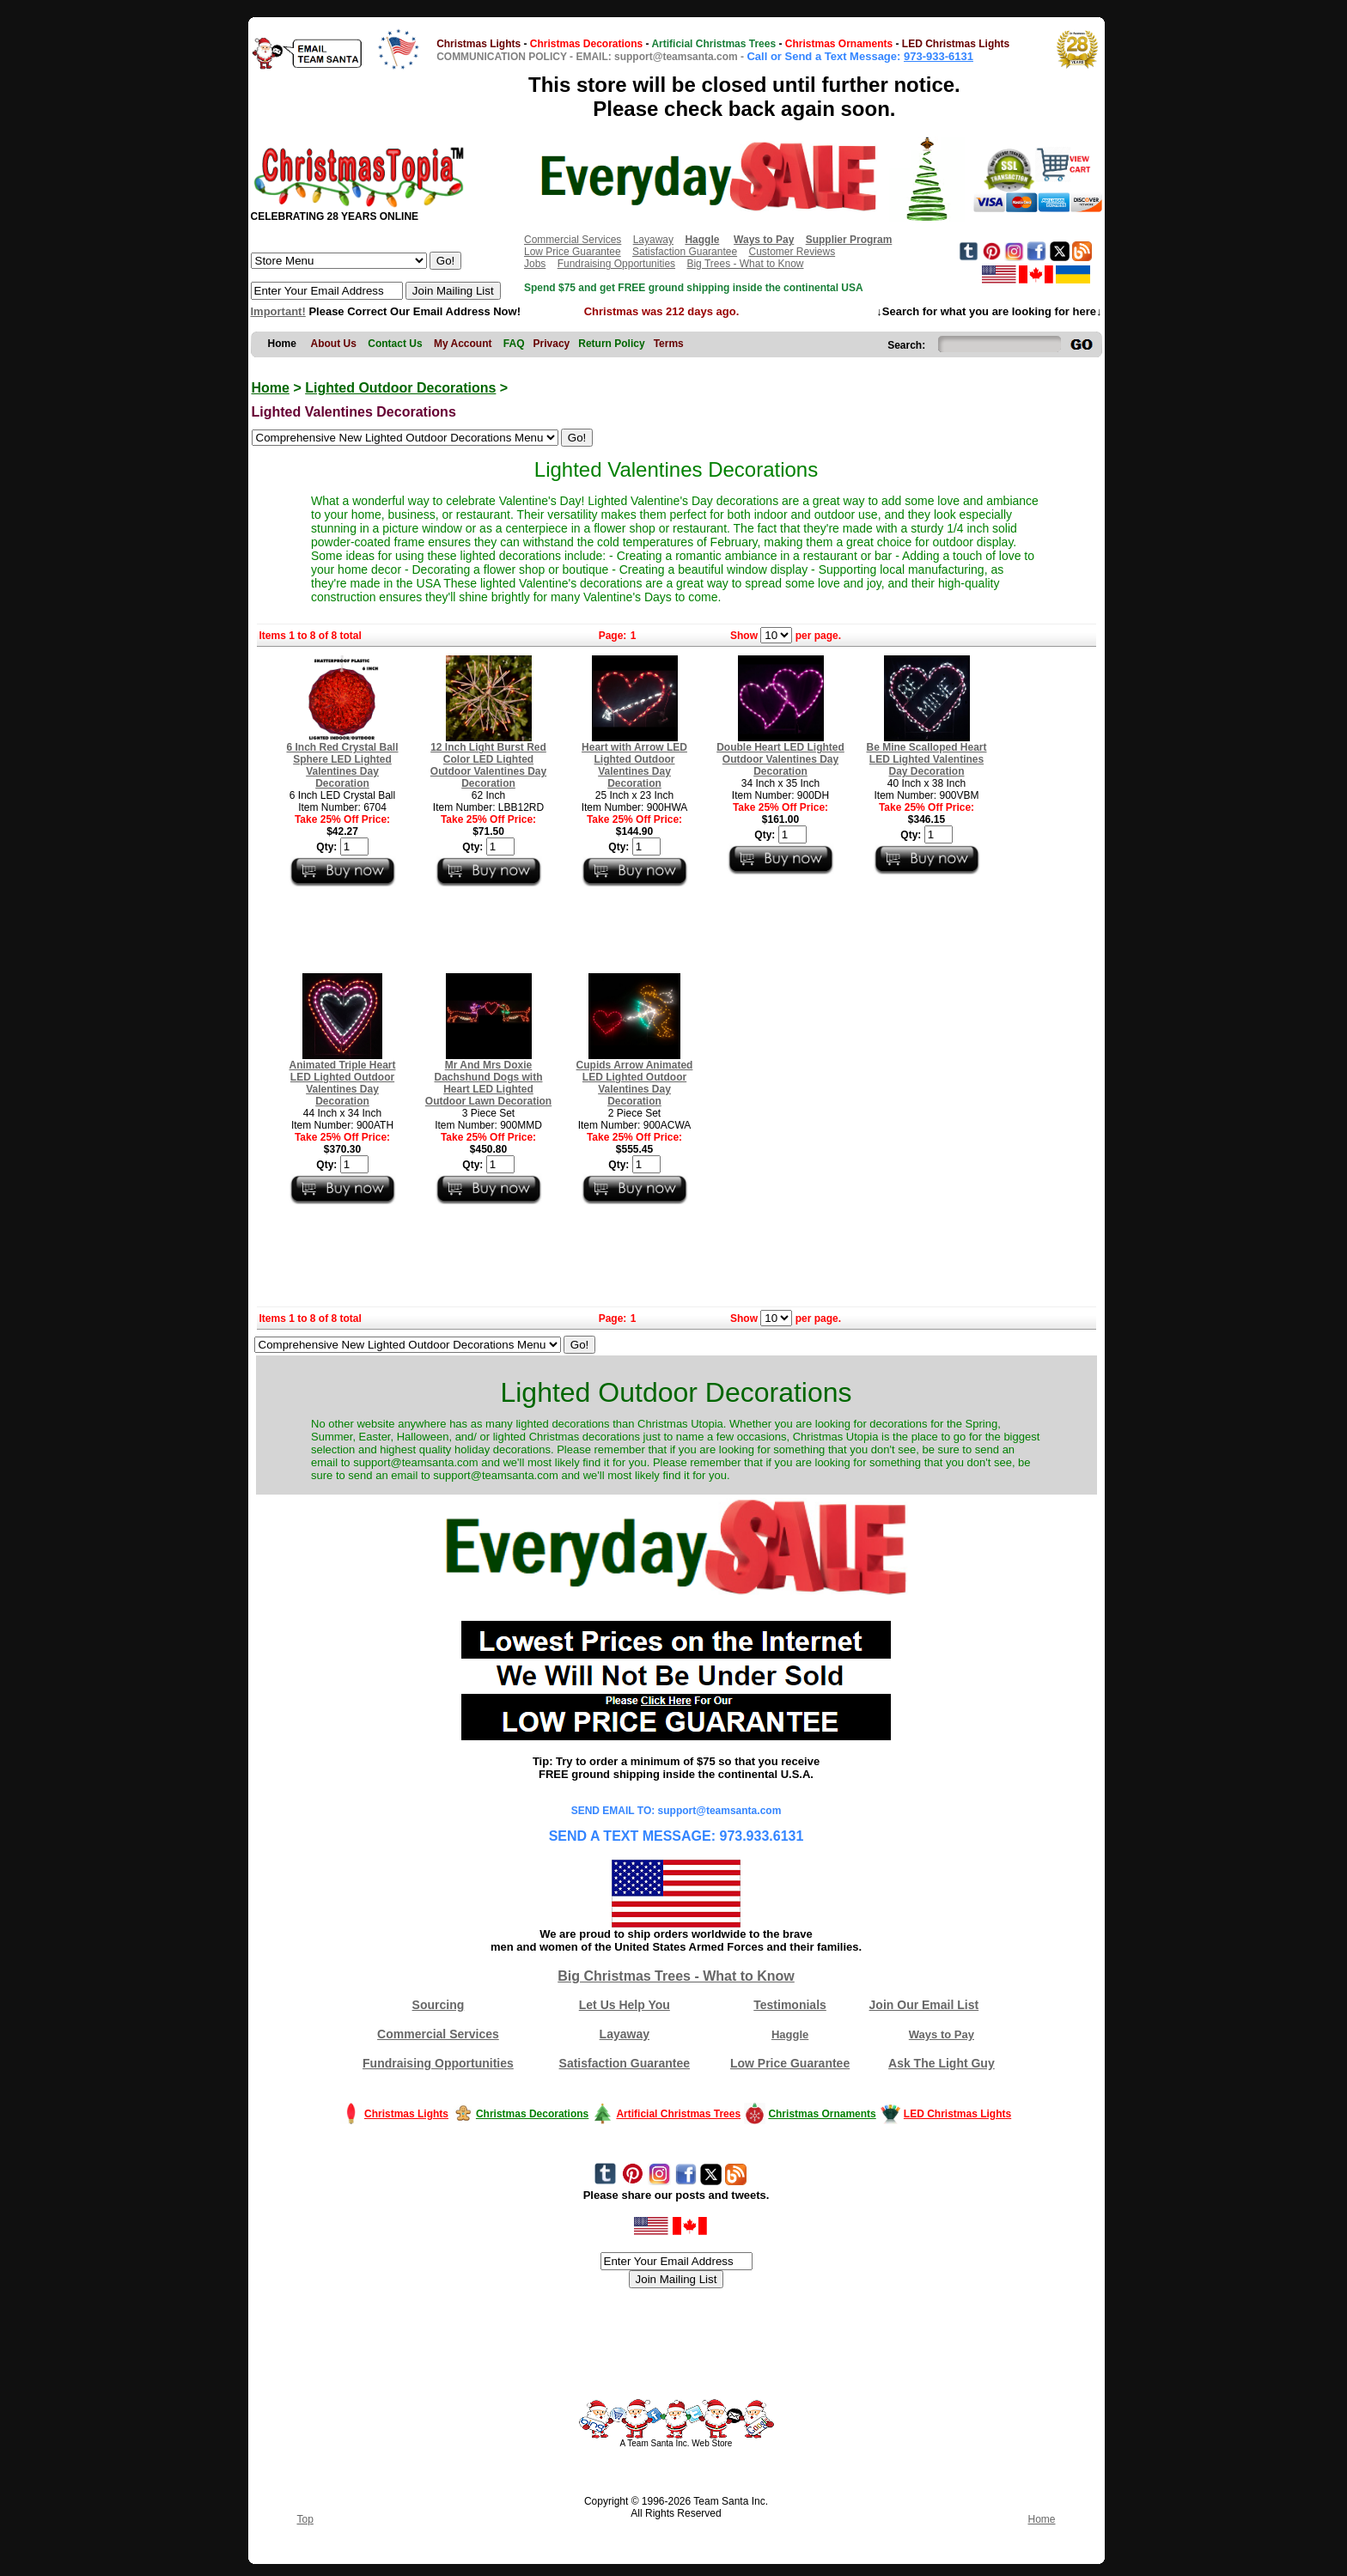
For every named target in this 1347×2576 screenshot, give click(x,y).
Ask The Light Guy (941, 2063)
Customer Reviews (791, 252)
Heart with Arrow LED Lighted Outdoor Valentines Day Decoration (634, 765)
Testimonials (789, 2005)
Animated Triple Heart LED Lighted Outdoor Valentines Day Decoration (342, 1083)
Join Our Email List (924, 2005)
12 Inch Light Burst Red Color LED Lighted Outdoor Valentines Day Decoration (488, 765)
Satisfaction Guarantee (684, 252)
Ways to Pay (941, 2034)
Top (305, 2519)
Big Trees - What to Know (744, 264)
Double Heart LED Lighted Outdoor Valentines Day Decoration (780, 759)
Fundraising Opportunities (616, 264)
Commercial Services (572, 240)
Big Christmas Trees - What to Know (676, 1976)
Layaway (653, 240)
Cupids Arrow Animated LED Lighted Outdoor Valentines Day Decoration (634, 1083)
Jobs (535, 264)
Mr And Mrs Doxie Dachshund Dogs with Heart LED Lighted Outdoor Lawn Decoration (488, 1083)
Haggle (789, 2034)
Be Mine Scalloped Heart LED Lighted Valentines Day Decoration (926, 759)
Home (271, 388)
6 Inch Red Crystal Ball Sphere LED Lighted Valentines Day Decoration (342, 765)
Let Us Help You (624, 2005)
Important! (278, 311)
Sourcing (438, 2005)
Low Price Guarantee (572, 252)
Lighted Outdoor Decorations (400, 388)
